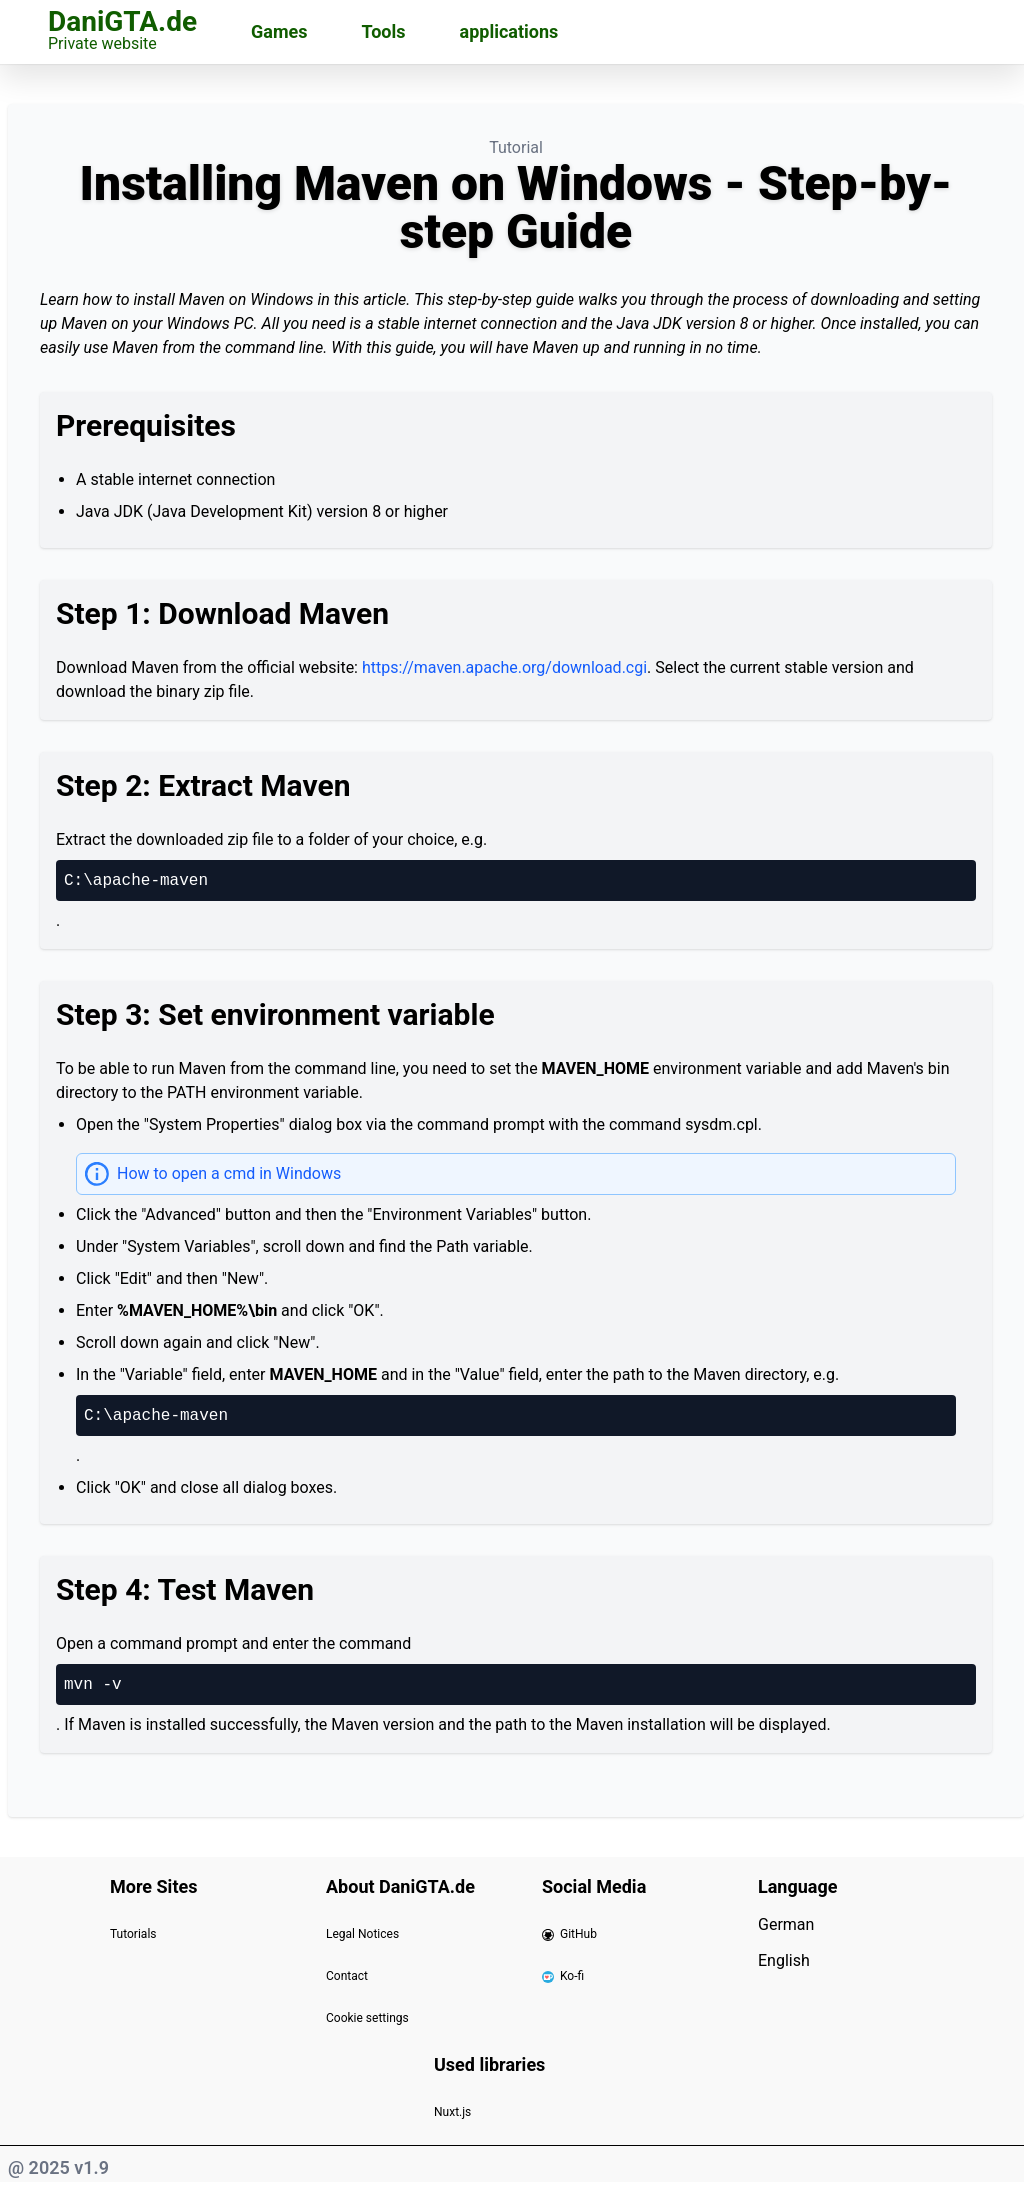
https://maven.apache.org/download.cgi (504, 667)
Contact (347, 1976)
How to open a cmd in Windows (229, 1173)
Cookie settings (367, 2018)
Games (279, 31)
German (786, 1924)
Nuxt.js (452, 2112)
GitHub (569, 1934)
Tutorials (133, 1934)
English (784, 1960)
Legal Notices (362, 1934)
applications (509, 31)
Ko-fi (563, 1976)
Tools (384, 31)
